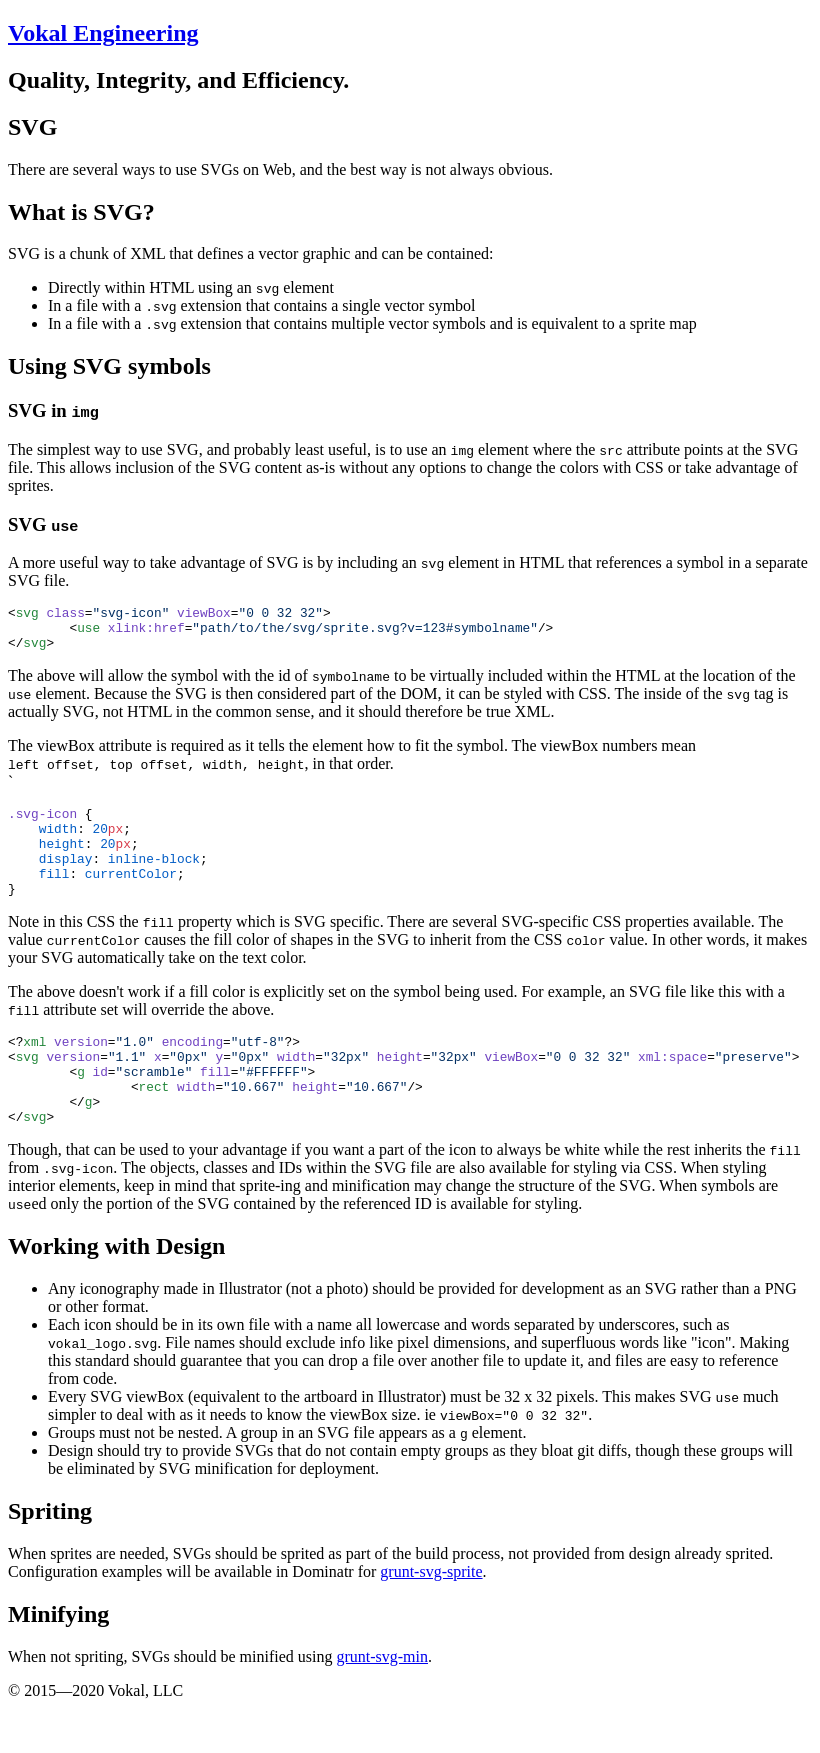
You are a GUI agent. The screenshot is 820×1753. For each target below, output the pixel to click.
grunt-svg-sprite (431, 1616)
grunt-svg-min (382, 1701)
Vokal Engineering (103, 33)
